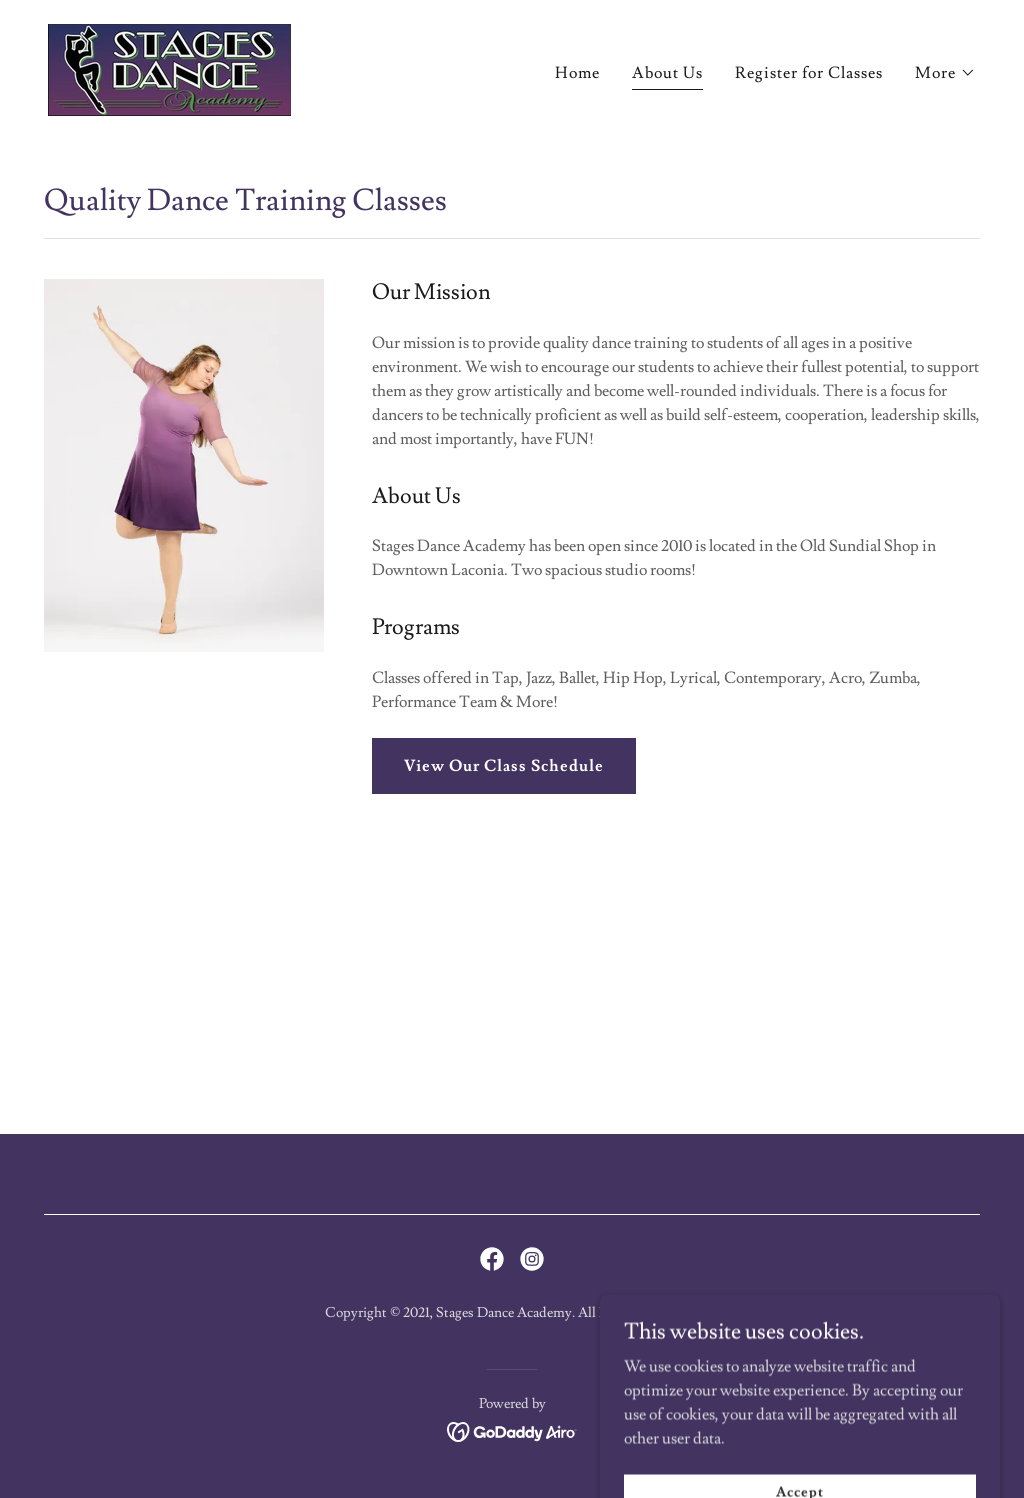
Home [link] (577, 73)
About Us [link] (667, 73)
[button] (945, 73)
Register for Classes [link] (809, 73)
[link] (169, 66)
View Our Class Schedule (504, 766)
